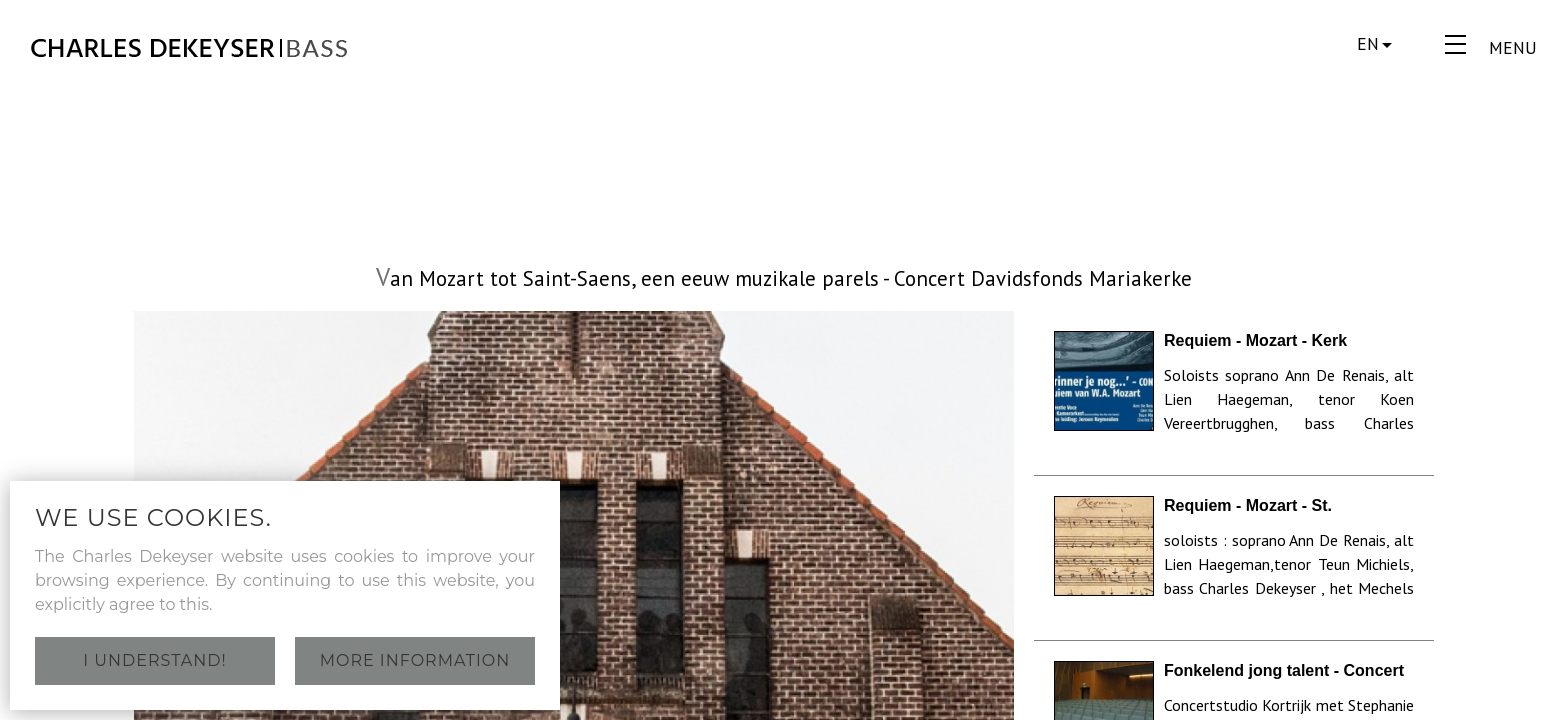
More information (415, 660)
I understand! (154, 660)
